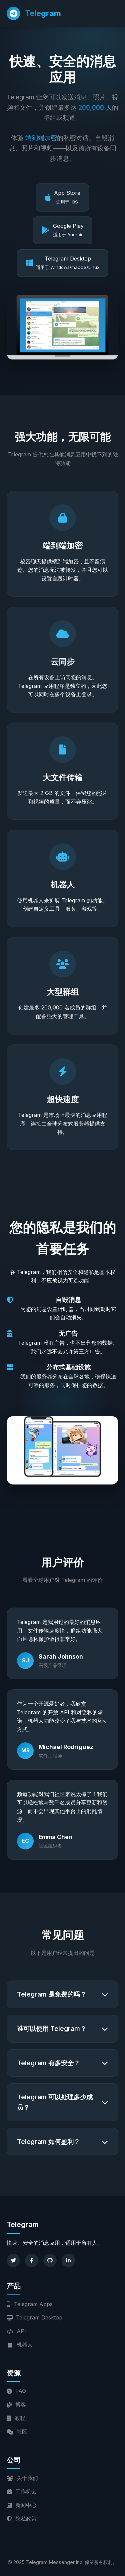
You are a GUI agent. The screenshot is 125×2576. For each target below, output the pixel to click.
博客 (16, 2404)
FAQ (16, 2391)
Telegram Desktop (34, 2317)
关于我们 (22, 2478)
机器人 (20, 2344)
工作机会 (22, 2491)
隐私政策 (22, 2518)
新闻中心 (22, 2505)
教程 (16, 2418)
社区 (17, 2431)
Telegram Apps (30, 2304)
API (16, 2331)
